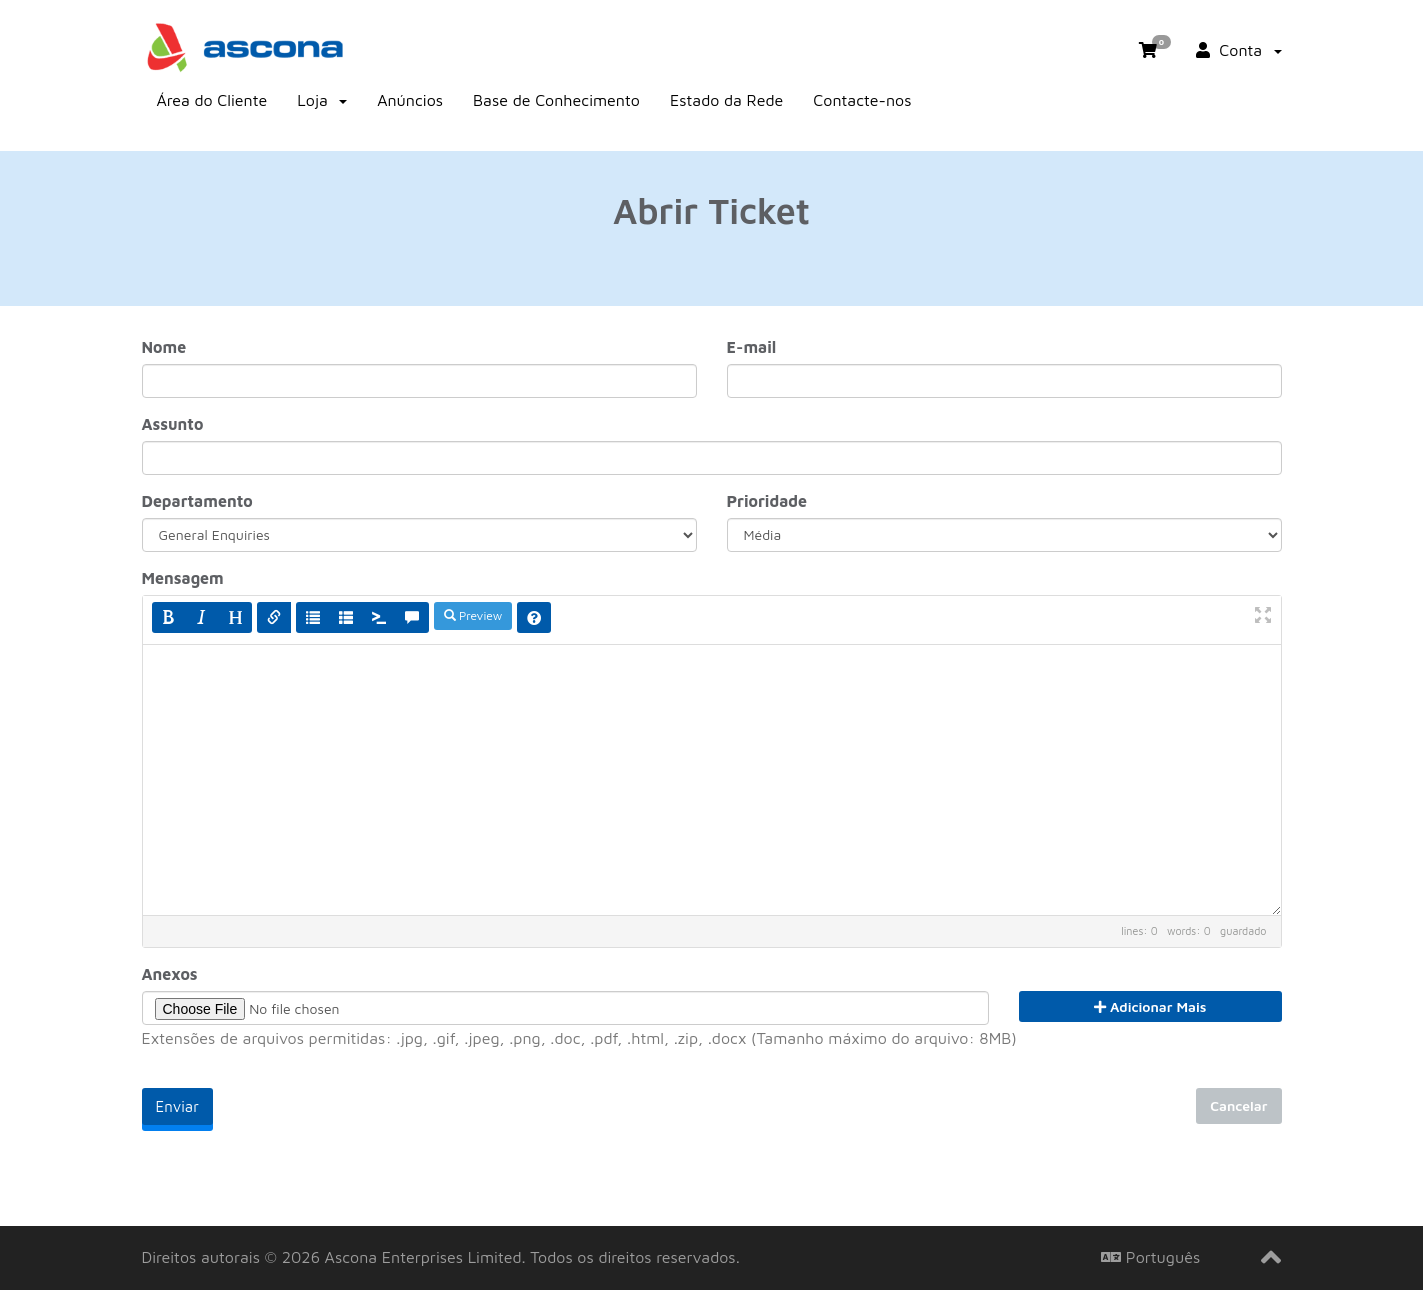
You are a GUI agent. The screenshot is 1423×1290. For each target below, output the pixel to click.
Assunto (173, 424)
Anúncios (410, 100)
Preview (473, 615)
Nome (164, 347)
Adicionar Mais (1150, 1006)
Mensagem (183, 578)
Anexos (170, 974)
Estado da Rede (726, 100)
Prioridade (767, 501)
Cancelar (1238, 1105)
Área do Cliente (212, 100)
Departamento (197, 501)
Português (1150, 1257)
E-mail (752, 347)
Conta (1238, 50)
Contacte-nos (862, 100)
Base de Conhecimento (556, 100)
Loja (322, 100)
